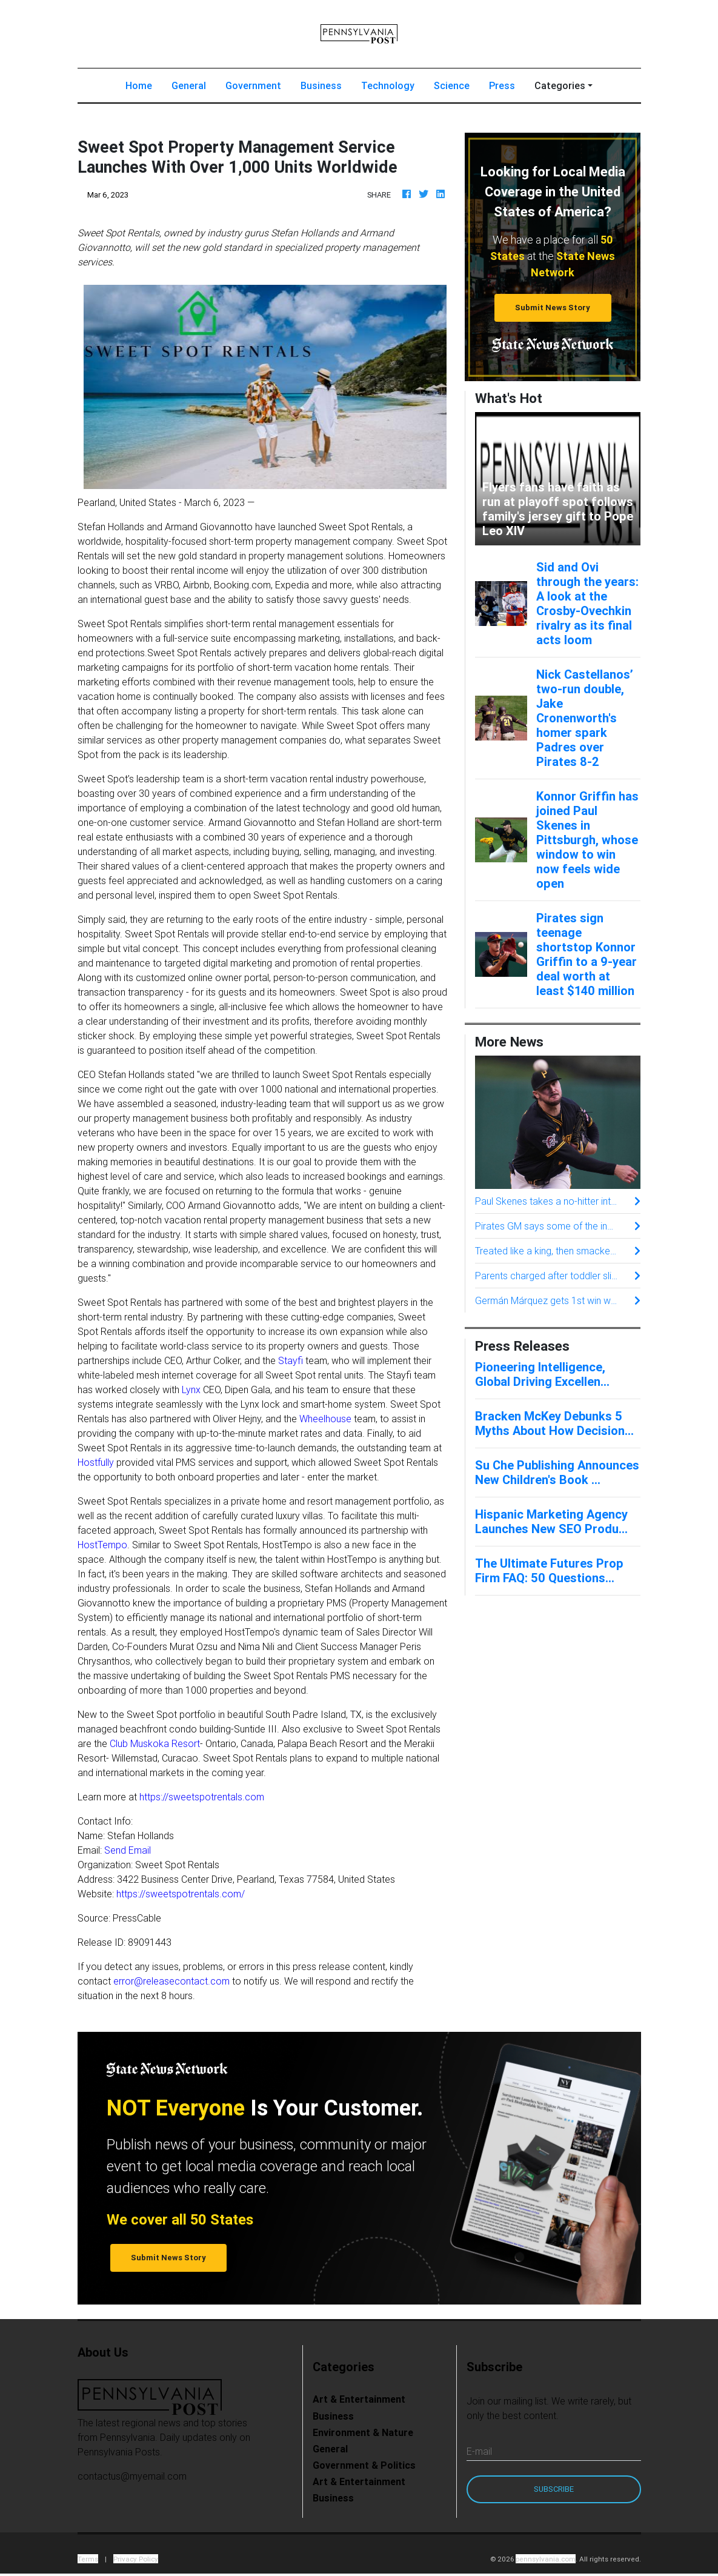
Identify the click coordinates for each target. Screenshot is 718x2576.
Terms (88, 2558)
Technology (387, 85)
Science (452, 85)
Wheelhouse (325, 1419)
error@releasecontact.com (171, 1981)
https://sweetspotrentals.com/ (180, 1894)
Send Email (127, 1850)
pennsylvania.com (546, 2558)
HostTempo (102, 1545)
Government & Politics (364, 2465)
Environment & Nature (363, 2432)
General (188, 85)
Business (321, 85)
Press (502, 85)
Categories (559, 85)
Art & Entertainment (359, 2399)
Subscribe (554, 2489)
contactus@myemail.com (132, 2476)
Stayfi (290, 1360)
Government (253, 85)
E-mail (479, 2451)
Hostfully (96, 1462)
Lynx (191, 1389)
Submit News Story (552, 307)
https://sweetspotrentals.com (201, 1797)
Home (143, 85)
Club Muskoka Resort (155, 1743)
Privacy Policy (135, 2558)
